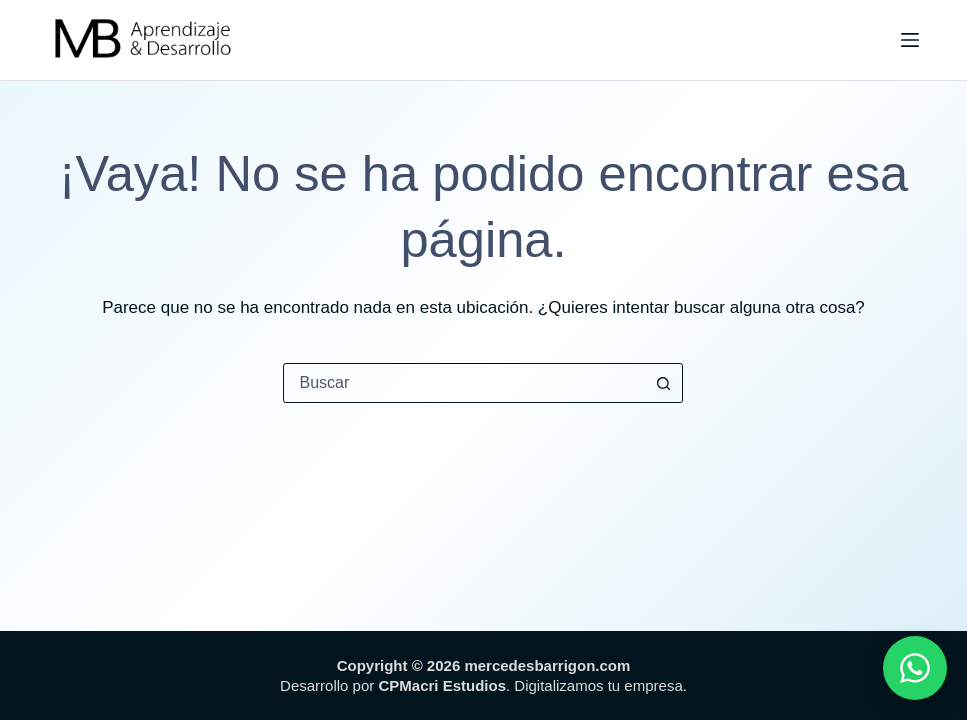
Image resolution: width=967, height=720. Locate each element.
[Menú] (910, 40)
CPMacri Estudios (442, 685)
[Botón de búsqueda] (663, 383)
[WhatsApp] (915, 668)
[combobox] (464, 383)
